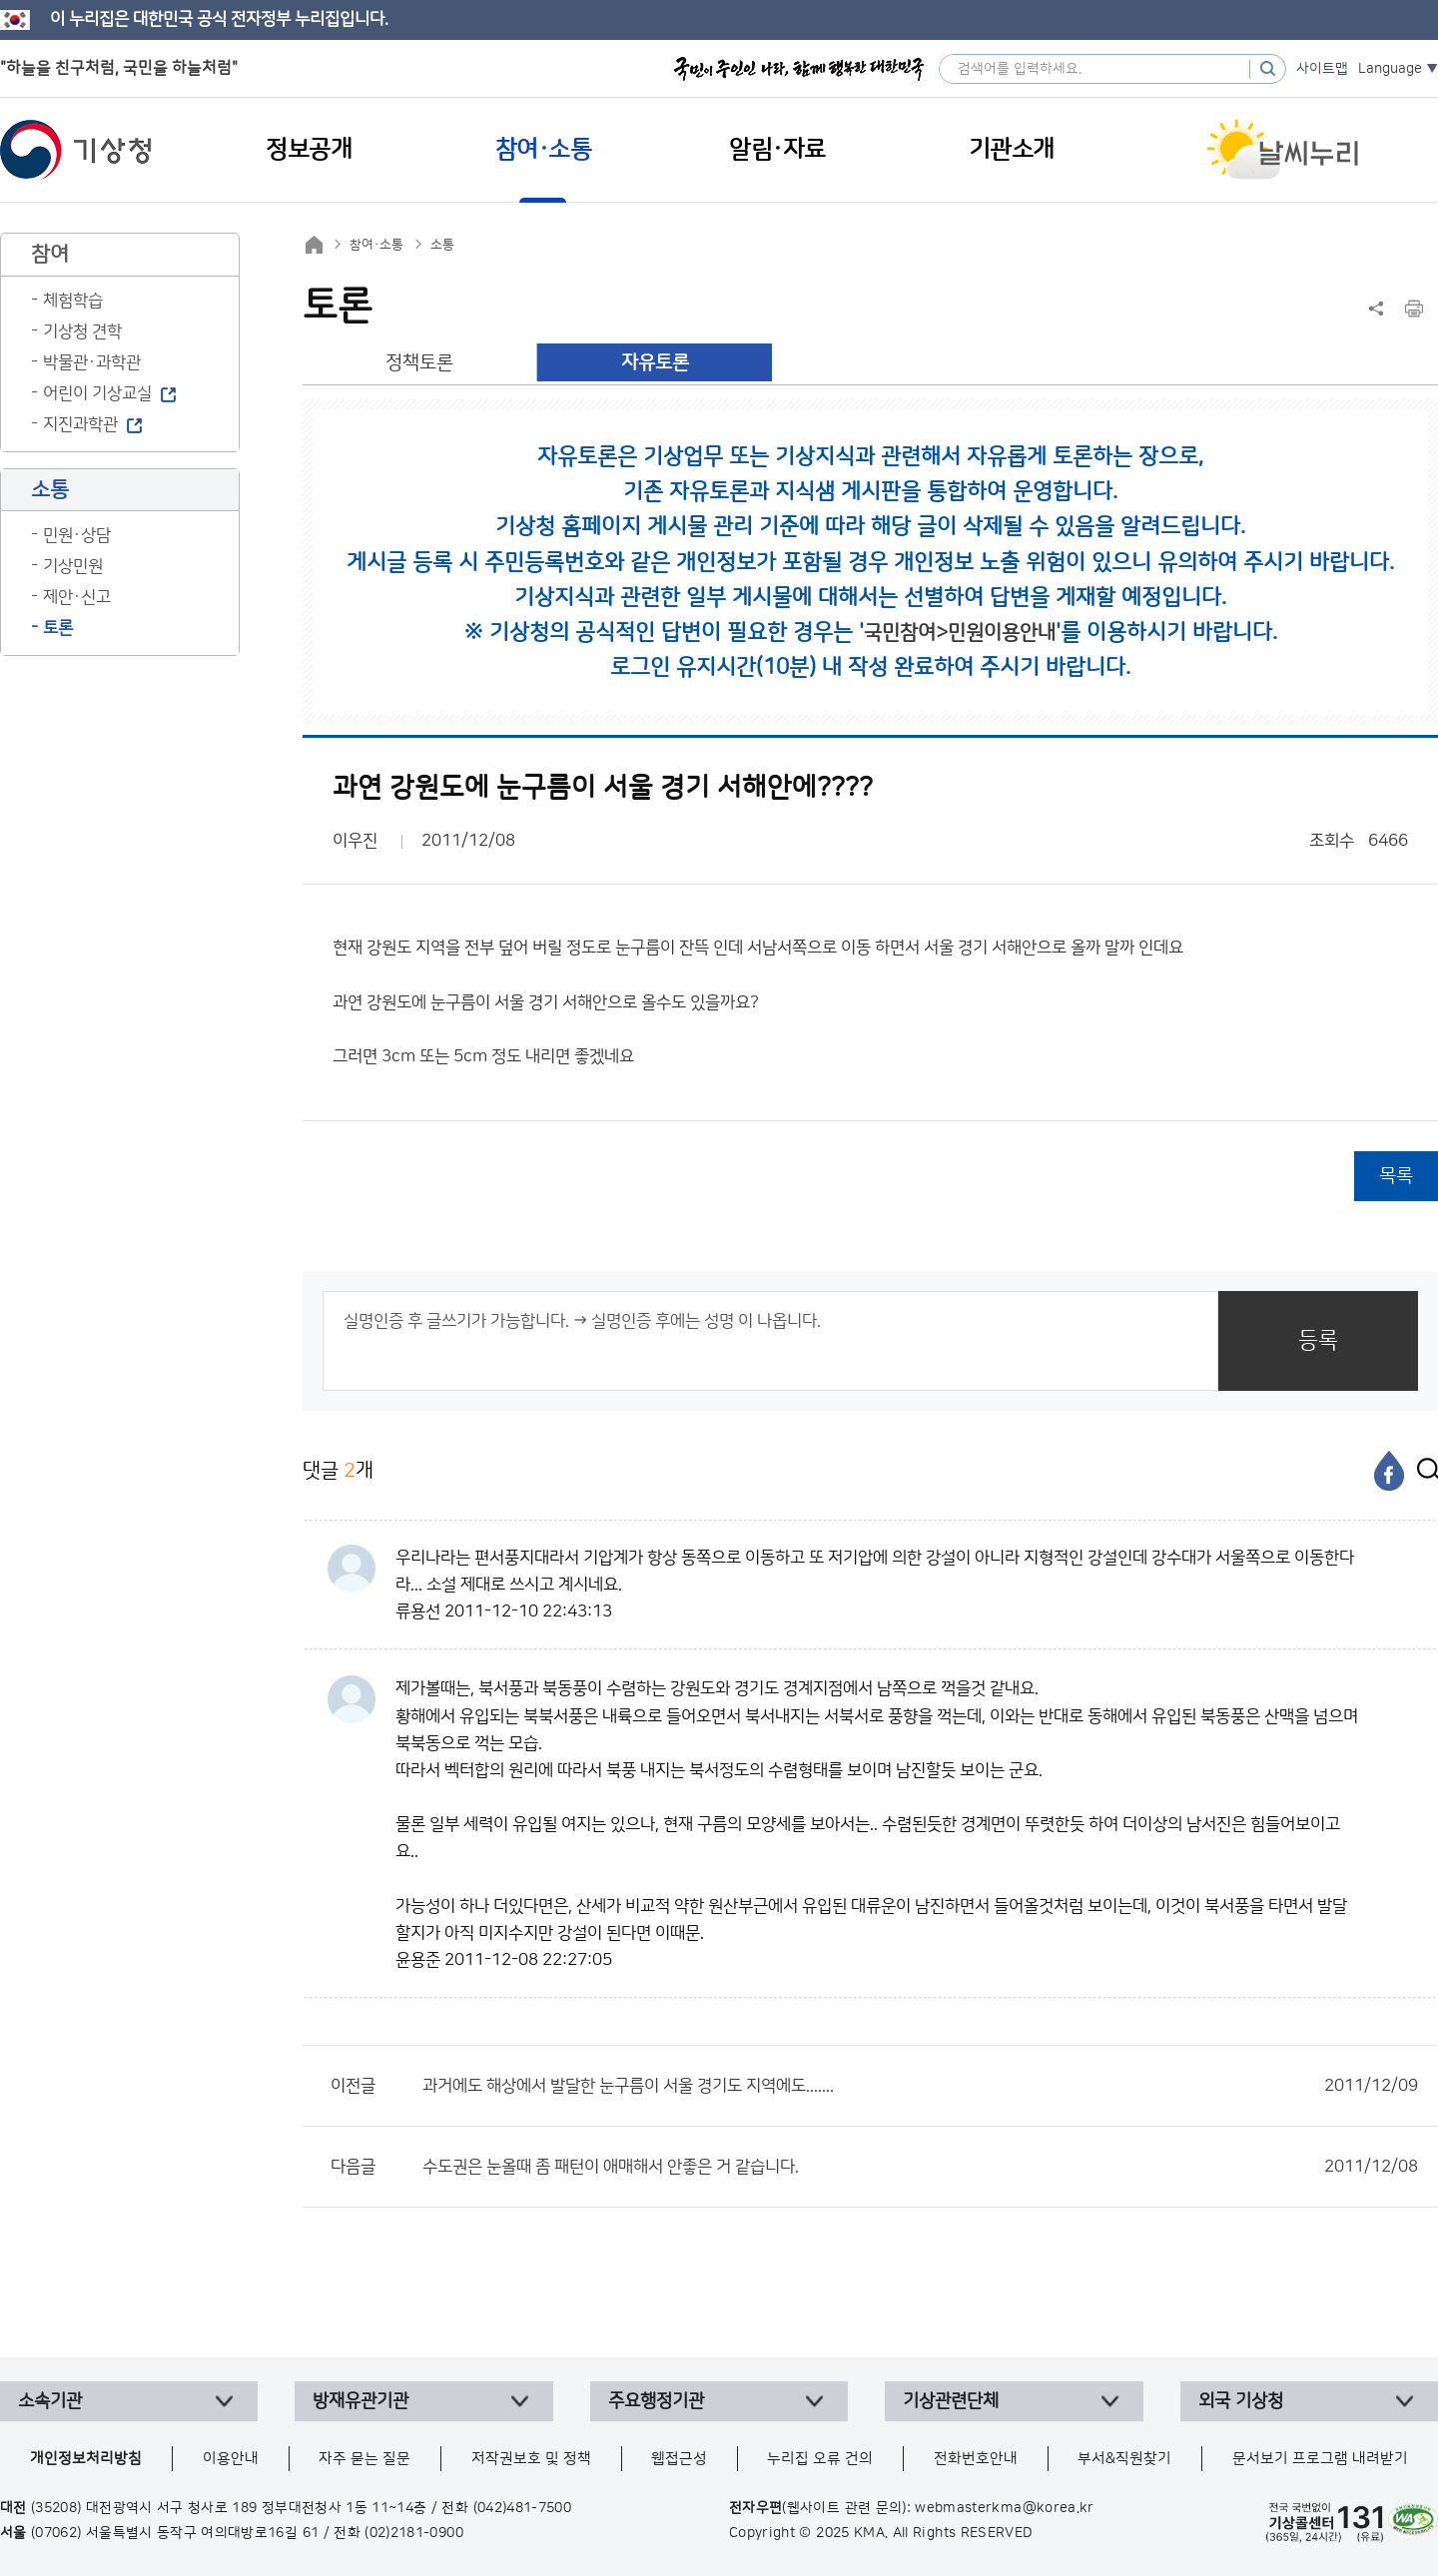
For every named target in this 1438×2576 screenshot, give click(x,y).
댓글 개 (338, 1470)
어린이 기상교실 (97, 393)
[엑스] (1423, 1471)
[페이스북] (1389, 1471)
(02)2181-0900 (413, 2533)
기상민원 (73, 566)
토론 (58, 628)
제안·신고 (77, 597)
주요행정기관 (656, 2401)
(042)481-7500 (522, 2508)
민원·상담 (77, 535)
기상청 (76, 150)
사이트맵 (1322, 69)
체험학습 (73, 301)
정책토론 (419, 362)
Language (1390, 69)
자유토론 (655, 362)
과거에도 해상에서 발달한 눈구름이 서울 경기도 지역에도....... (920, 2086)
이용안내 (231, 2458)
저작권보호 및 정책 (531, 2458)
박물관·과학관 (92, 362)
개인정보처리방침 (86, 2458)
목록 (1396, 1175)
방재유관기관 (360, 2401)
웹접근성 (679, 2458)
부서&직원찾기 (1124, 2458)
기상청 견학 (82, 331)
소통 (442, 245)
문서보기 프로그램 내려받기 (1320, 2458)
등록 (1318, 1340)
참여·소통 (376, 245)
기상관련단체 (951, 2401)
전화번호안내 (976, 2458)
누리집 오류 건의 (820, 2458)
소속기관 (50, 2401)
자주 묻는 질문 (364, 2458)
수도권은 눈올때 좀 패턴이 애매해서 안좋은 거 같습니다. (920, 2167)
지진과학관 (80, 424)
